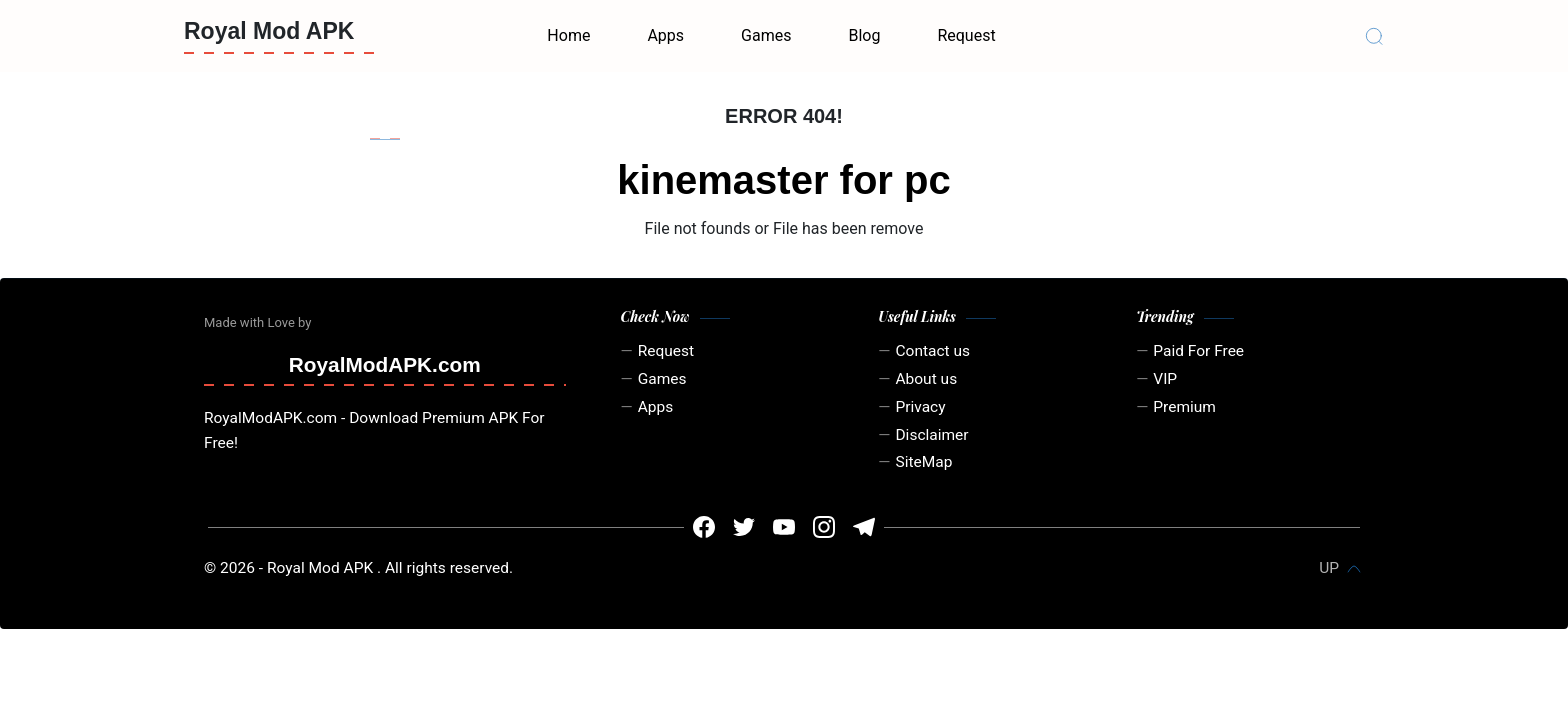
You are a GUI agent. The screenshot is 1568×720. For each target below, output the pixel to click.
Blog (864, 35)
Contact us (932, 351)
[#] (704, 527)
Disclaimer (931, 435)
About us (926, 379)
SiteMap (923, 462)
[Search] (1374, 36)
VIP (1165, 379)
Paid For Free (1198, 351)
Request (966, 35)
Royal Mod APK (269, 31)
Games (766, 35)
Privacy (920, 407)
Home (568, 35)
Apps (665, 35)
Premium (1184, 407)
